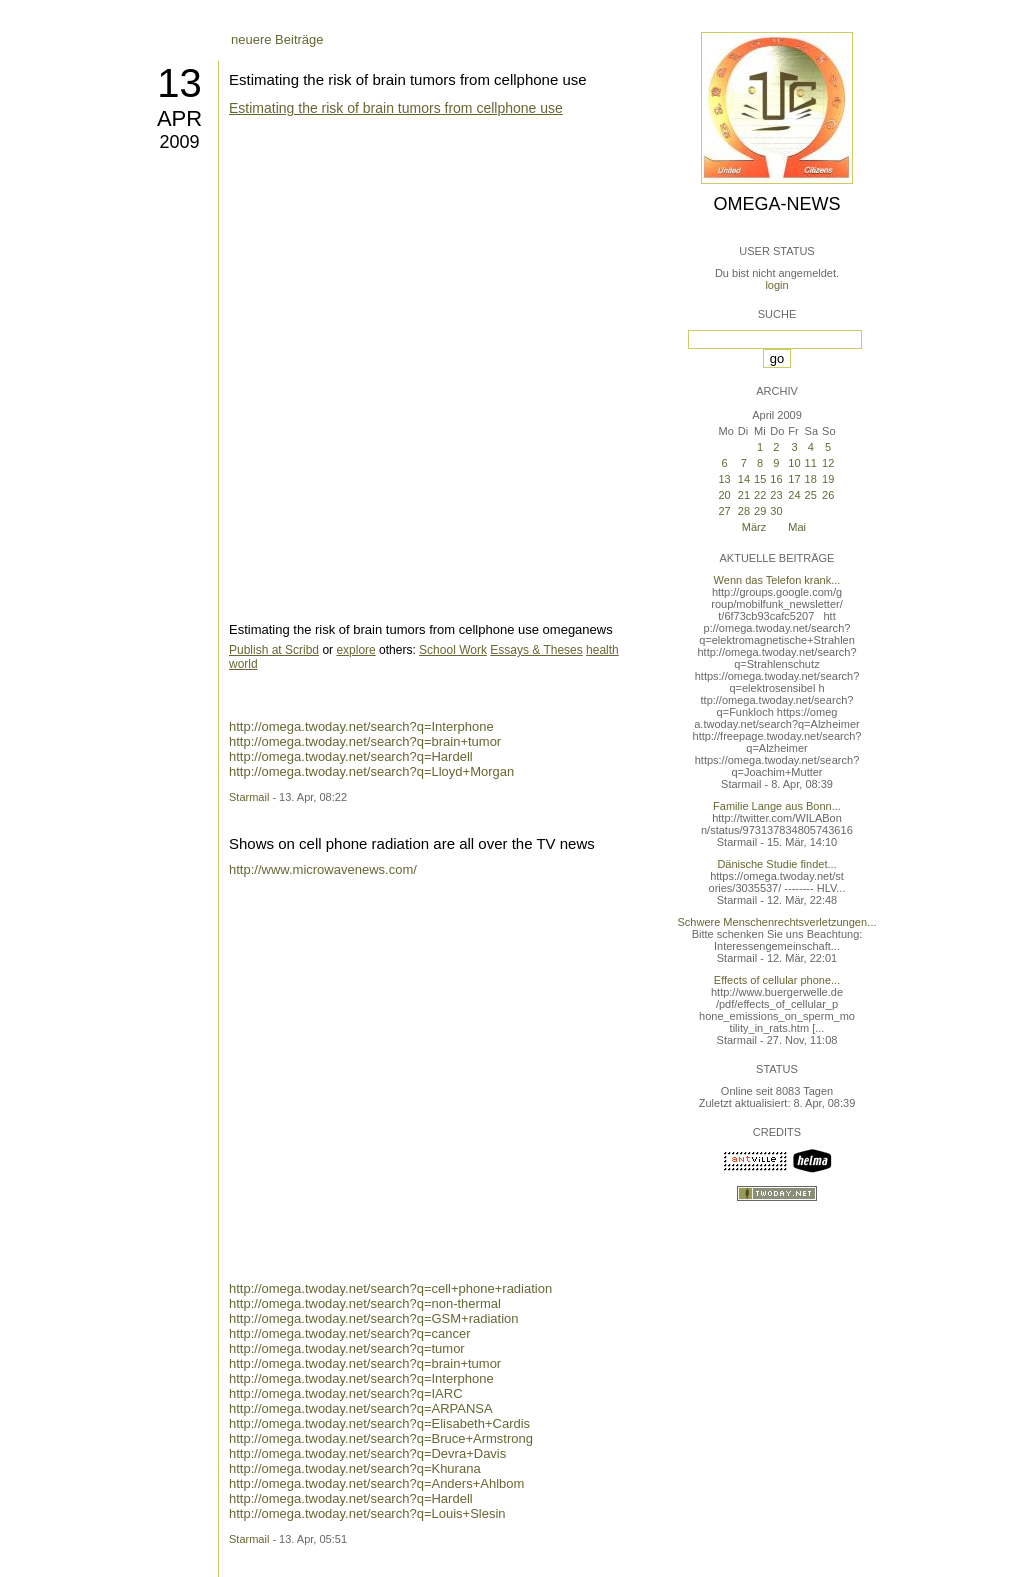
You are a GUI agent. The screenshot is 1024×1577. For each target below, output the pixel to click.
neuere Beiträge (277, 39)
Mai (797, 527)
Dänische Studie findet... (776, 864)
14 (744, 479)
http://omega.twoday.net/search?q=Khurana (355, 1468)
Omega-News (776, 204)
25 (811, 495)
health (602, 650)
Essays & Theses (536, 650)
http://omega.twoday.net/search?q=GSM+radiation (374, 1318)
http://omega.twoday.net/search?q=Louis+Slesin (367, 1513)
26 (828, 495)
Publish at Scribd (274, 650)
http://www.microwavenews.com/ (323, 869)
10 (794, 463)
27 (724, 511)
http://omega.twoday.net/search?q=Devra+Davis (367, 1453)
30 (776, 511)
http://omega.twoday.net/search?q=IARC (346, 1393)
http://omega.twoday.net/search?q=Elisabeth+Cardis (379, 1423)
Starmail (249, 797)
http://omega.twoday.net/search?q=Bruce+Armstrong (381, 1438)
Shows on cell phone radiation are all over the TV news (412, 843)
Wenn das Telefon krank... (777, 580)
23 (776, 495)
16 (776, 479)
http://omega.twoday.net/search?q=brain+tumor (365, 741)
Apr (179, 118)
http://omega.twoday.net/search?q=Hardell (351, 756)
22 (760, 495)
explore (355, 650)
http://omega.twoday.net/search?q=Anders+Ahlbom (376, 1483)
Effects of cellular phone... (777, 980)
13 (179, 83)
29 (760, 511)
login (776, 285)
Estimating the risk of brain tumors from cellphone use (408, 79)
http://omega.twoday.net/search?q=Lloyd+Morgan (371, 771)
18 (811, 479)
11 (811, 463)
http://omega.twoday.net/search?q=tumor (347, 1348)
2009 (179, 142)
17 (794, 479)
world (243, 664)
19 (828, 479)
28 (744, 511)
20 (724, 495)
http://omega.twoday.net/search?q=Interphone (361, 726)
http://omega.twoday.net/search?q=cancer (350, 1333)
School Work (453, 650)
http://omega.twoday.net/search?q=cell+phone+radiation (390, 1288)
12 (828, 463)
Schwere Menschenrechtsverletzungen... (777, 922)
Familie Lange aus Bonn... (777, 806)
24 (794, 495)
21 (744, 495)
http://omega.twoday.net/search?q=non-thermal (365, 1303)
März (754, 527)
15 (760, 479)
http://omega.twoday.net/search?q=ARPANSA (361, 1408)
